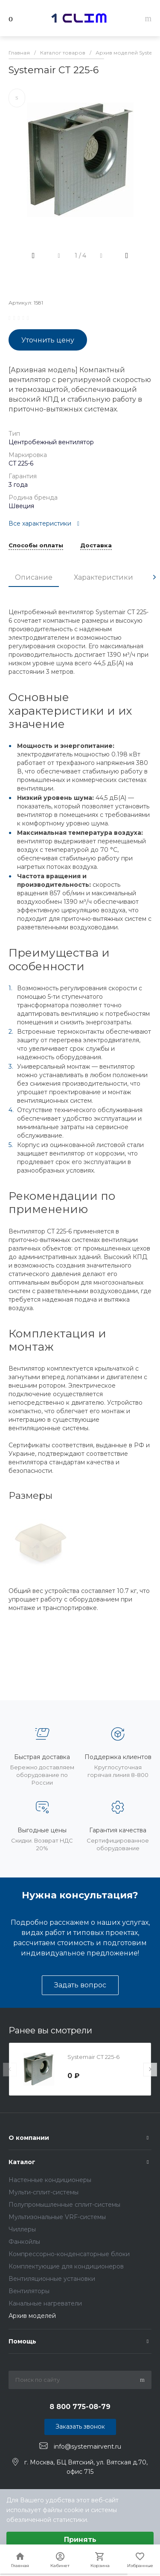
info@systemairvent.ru (87, 2446)
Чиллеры (22, 2229)
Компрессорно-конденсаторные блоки (69, 2254)
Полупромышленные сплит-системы (64, 2204)
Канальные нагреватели (45, 2303)
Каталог (22, 2162)
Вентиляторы (29, 2291)
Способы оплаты (36, 546)
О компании (29, 2138)
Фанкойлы (24, 2241)
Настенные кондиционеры (50, 2180)
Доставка (96, 546)
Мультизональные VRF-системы (57, 2217)
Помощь (22, 2341)
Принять (80, 2540)
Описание (33, 577)
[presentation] (154, 577)
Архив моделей (32, 2316)
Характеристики (103, 577)
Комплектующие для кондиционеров (66, 2266)
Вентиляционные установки (52, 2279)
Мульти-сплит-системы (44, 2192)
